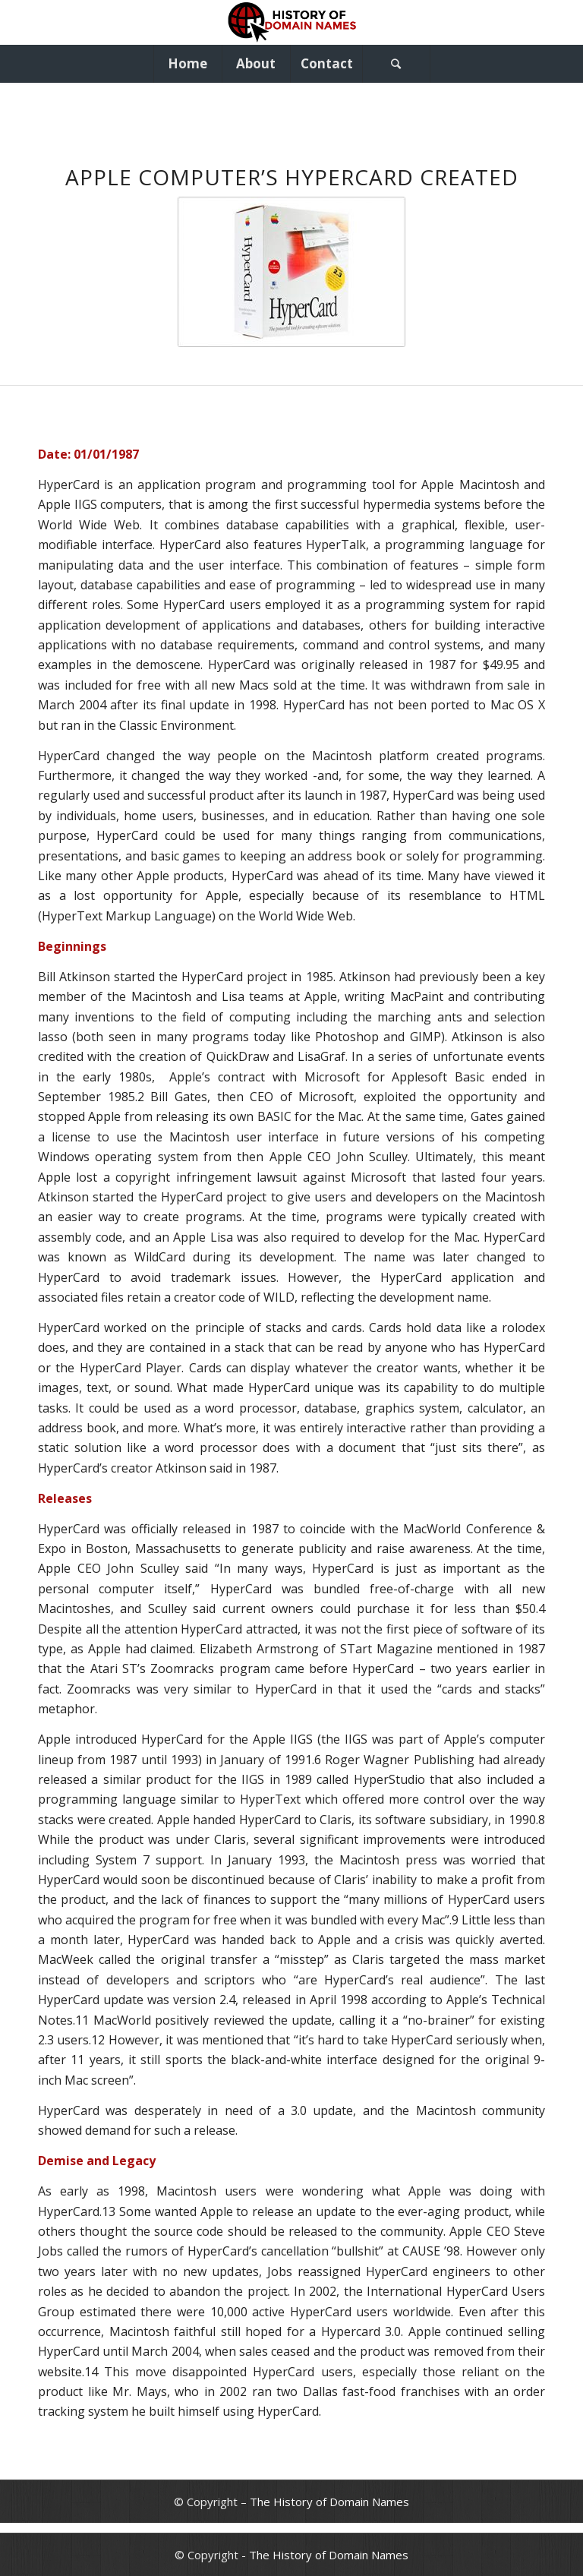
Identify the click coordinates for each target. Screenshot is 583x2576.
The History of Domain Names (329, 2501)
